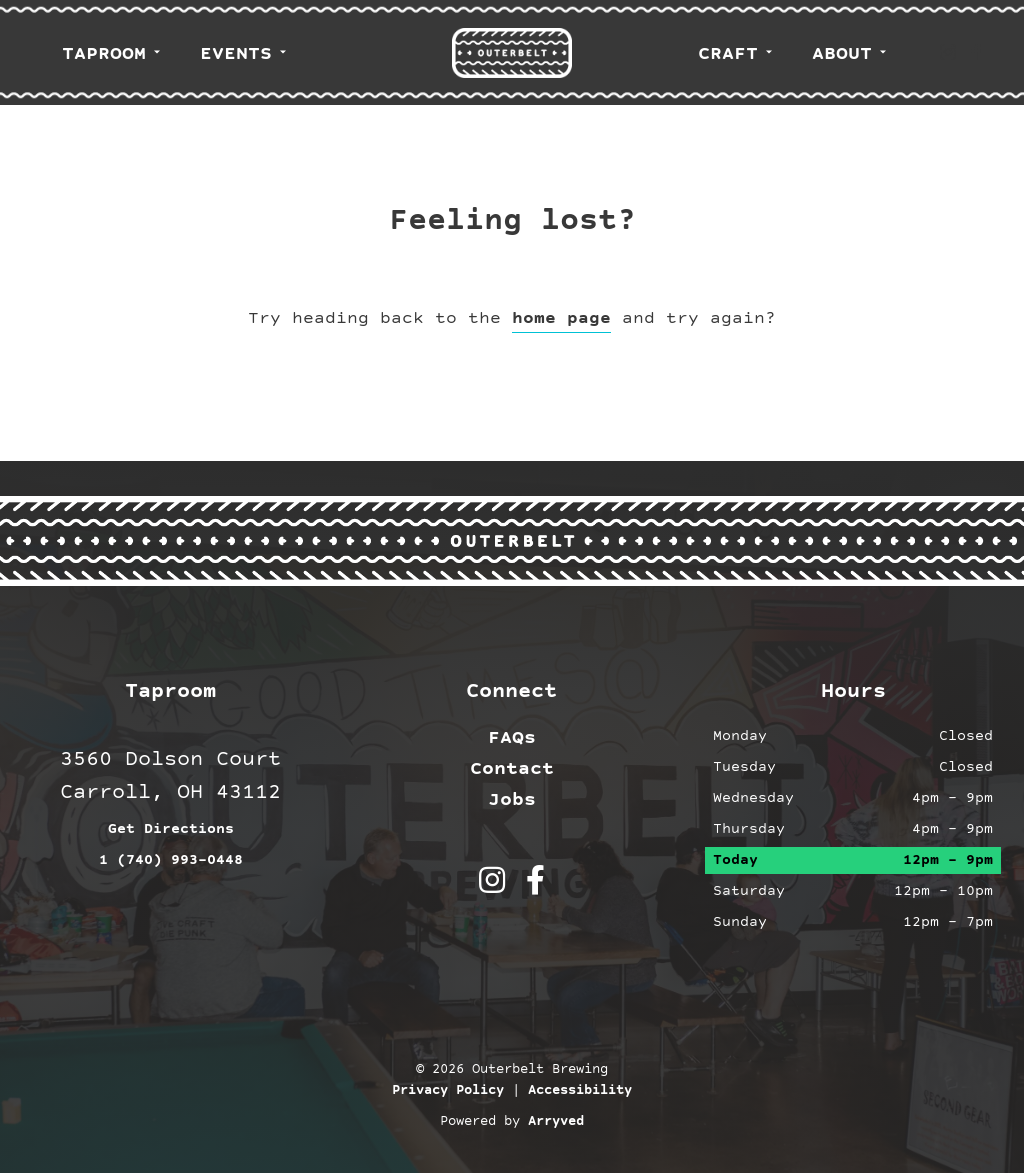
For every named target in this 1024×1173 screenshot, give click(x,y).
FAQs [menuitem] (512, 738)
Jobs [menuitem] (512, 800)
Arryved (556, 1122)
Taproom (104, 54)
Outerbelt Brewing (512, 53)
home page (561, 318)
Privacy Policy (448, 1091)
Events (236, 54)
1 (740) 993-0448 (171, 860)
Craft (728, 54)
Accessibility (580, 1091)
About (842, 54)
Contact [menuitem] (512, 769)
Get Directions (171, 829)
